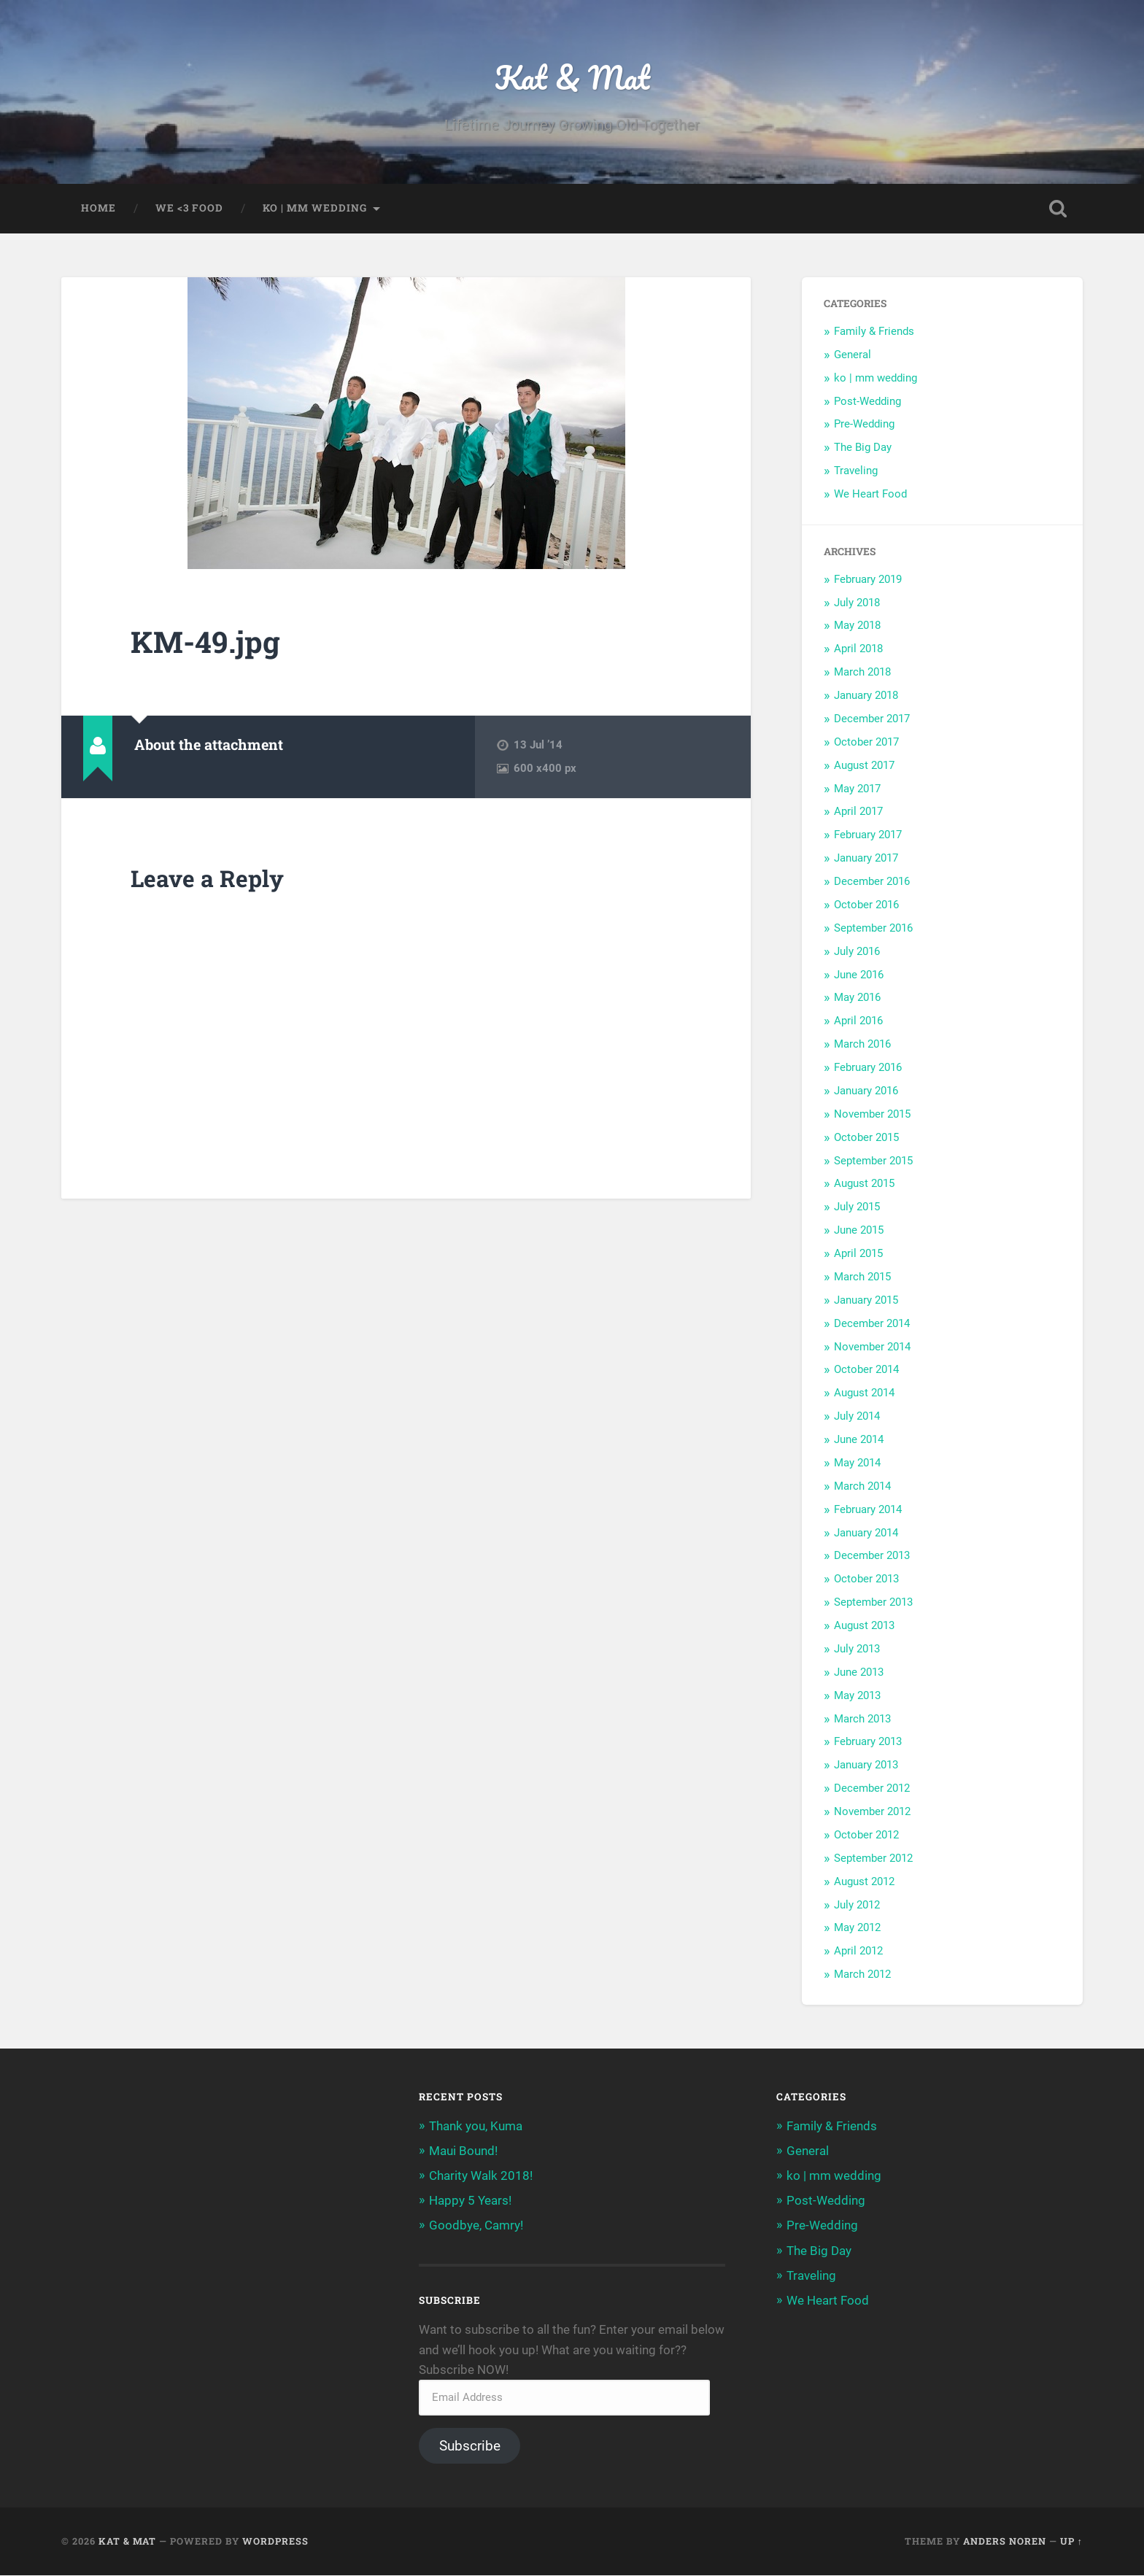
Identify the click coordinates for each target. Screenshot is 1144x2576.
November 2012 (872, 1812)
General (852, 354)
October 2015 (866, 1137)
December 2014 (872, 1323)
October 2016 (866, 905)
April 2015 (858, 1254)
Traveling (856, 471)
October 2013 (866, 1579)
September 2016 (873, 928)
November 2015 (872, 1114)
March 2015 (862, 1277)
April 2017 (858, 812)
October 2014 (866, 1370)
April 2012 (858, 1951)
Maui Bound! (463, 2150)
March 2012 (862, 1974)
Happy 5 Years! (470, 2201)
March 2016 (862, 1044)
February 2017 (868, 835)
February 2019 (868, 579)
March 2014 (862, 1486)
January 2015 (866, 1300)
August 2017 (864, 765)
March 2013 (862, 1718)
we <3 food (189, 208)
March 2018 (862, 672)
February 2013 (868, 1742)
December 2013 (872, 1556)
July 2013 (857, 1649)
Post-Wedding (867, 401)
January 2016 (866, 1091)
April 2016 (858, 1021)
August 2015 (864, 1184)
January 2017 (866, 858)
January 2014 (866, 1532)
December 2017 (872, 719)
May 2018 (857, 626)
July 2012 (857, 1904)
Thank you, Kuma (475, 2126)
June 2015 (859, 1230)
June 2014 (859, 1440)
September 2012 (873, 1858)
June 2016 (859, 974)
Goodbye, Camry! (476, 2226)
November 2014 (872, 1346)
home (98, 208)
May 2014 (857, 1463)
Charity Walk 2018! (481, 2176)
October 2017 (866, 742)
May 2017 (857, 788)
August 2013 (864, 1626)
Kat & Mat (572, 77)
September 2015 (873, 1160)
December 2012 (872, 1788)
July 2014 (857, 1416)
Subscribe (469, 2446)
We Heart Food (870, 494)
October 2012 (866, 1835)
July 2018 (857, 602)
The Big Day (863, 448)
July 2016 (857, 951)
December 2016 (872, 882)
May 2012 (857, 1928)
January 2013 (866, 1765)
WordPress (275, 2542)
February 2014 (868, 1509)
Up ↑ (1071, 2542)
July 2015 (857, 1207)
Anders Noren (1004, 2542)
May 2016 (857, 998)
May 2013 (857, 1695)
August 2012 (864, 1881)
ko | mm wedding (315, 208)
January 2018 (866, 696)
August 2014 (864, 1393)
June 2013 (859, 1672)
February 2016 (868, 1068)
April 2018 (858, 649)
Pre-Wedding (864, 424)
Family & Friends (874, 332)
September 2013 (873, 1602)
